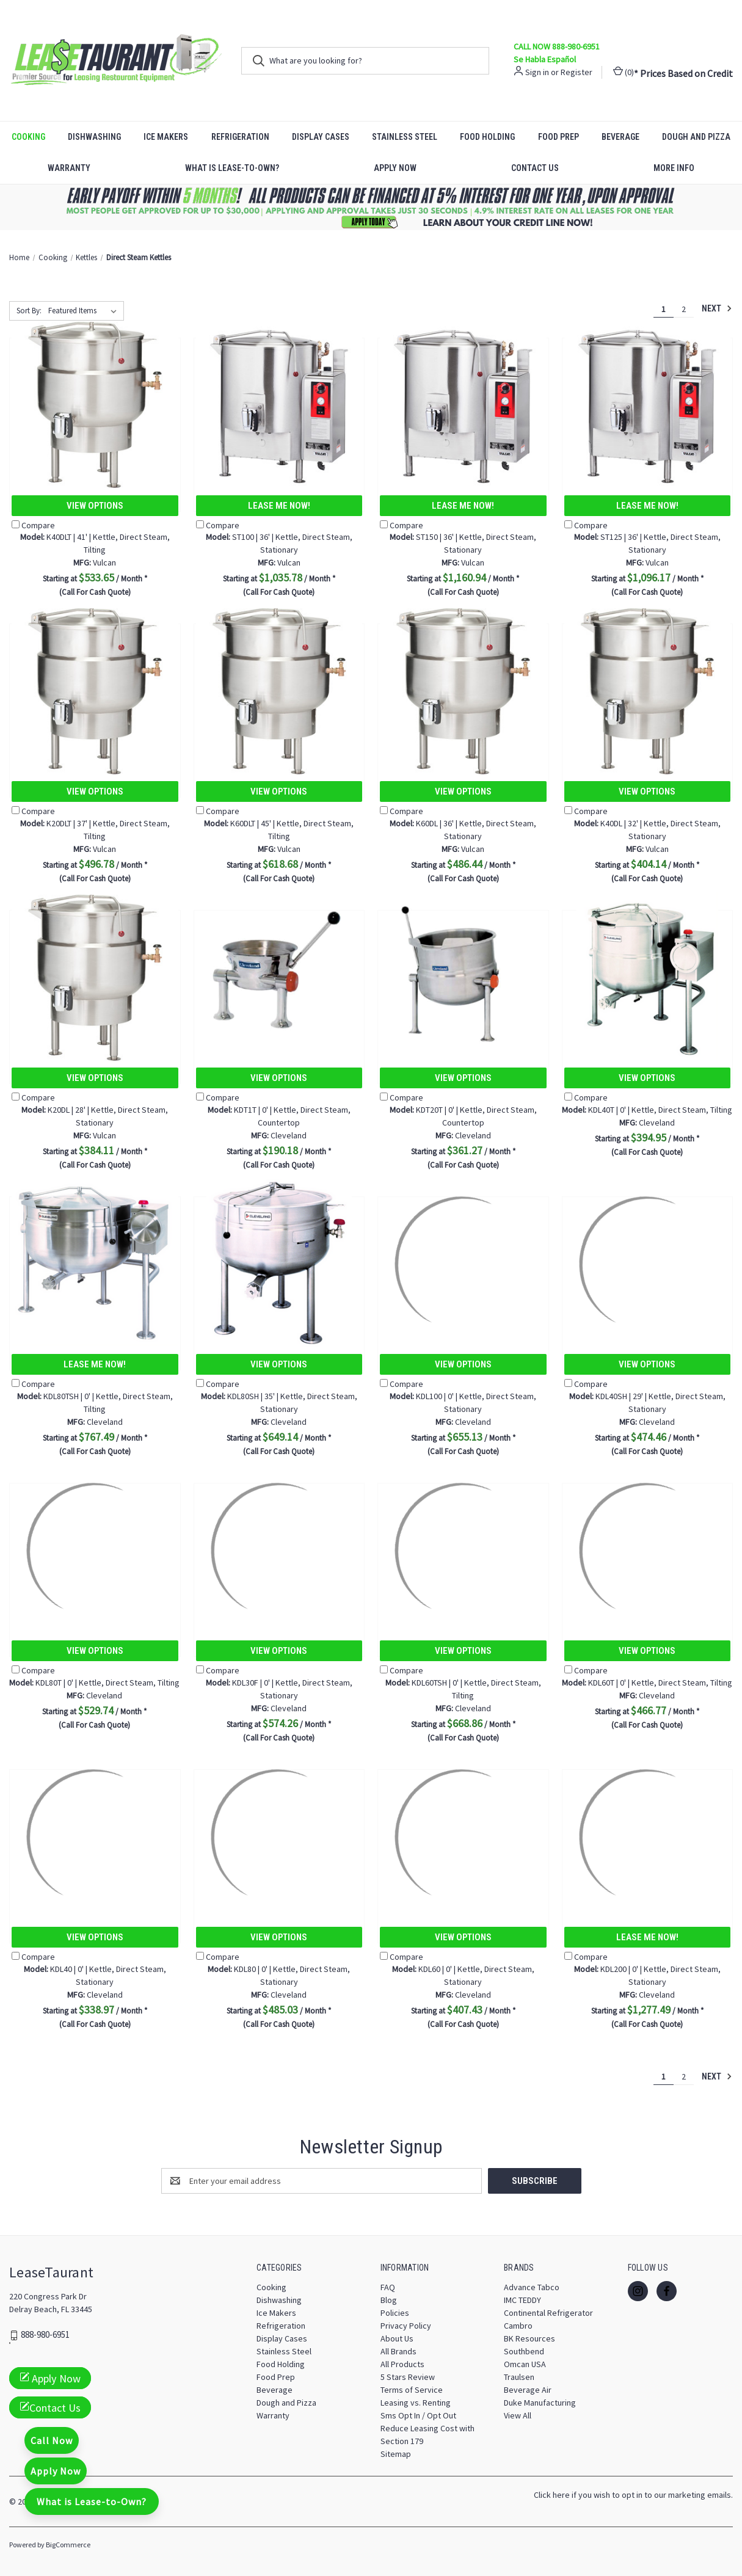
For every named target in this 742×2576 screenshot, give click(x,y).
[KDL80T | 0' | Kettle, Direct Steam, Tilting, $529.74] (95, 1550)
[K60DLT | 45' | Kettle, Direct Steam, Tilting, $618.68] (279, 691)
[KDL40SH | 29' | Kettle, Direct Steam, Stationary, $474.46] (647, 1264)
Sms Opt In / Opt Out (418, 2415)
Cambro (518, 2325)
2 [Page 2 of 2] (684, 309)
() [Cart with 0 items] (623, 72)
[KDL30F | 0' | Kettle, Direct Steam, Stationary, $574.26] (279, 1550)
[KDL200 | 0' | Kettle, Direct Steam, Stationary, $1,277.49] (647, 1837)
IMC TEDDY (522, 2299)
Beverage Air (527, 2389)
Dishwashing (94, 137)
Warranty (69, 168)
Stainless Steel (404, 137)
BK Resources (529, 2338)
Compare (33, 525)
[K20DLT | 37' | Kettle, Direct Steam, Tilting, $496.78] (95, 691)
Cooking (28, 137)
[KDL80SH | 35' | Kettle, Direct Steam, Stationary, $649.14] (279, 1264)
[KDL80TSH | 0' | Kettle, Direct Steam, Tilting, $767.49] (95, 1264)
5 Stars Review (407, 2376)
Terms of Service (411, 2389)
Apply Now (395, 168)
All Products (402, 2364)
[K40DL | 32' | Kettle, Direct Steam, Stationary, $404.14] (647, 691)
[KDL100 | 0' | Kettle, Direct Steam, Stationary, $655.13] (463, 1264)
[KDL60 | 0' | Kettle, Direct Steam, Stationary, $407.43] (463, 1837)
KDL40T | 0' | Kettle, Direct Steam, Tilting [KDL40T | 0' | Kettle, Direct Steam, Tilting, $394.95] (647, 1109)
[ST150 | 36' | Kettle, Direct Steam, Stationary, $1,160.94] (463, 405)
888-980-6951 (45, 2335)
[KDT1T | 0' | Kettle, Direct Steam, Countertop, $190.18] (279, 977)
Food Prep (558, 137)
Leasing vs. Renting (415, 2402)
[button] (371, 207)
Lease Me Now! (279, 505)
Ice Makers (166, 137)
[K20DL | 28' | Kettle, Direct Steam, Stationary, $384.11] (95, 977)
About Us (396, 2338)
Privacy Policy (405, 2325)
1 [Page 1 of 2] (663, 309)
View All (517, 2415)
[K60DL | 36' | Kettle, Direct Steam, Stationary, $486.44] (463, 691)
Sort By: (29, 310)
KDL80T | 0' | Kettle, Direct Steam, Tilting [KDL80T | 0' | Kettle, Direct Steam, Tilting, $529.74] (94, 1682)
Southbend (524, 2351)
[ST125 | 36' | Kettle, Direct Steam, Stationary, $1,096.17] (647, 405)
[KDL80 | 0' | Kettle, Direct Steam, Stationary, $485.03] (279, 1837)
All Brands (398, 2351)
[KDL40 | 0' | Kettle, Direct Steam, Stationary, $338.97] (95, 1837)
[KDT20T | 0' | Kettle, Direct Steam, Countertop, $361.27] (463, 977)
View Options (95, 505)
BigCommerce (68, 2544)
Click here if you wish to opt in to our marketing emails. (633, 2494)
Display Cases (320, 137)
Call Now (52, 2440)
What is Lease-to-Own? (232, 168)
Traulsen (519, 2376)
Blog (388, 2299)
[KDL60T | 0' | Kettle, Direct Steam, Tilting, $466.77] (647, 1550)
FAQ (387, 2287)
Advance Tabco (531, 2287)
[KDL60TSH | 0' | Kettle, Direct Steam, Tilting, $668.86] (463, 1550)
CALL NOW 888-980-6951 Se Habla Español (557, 53)
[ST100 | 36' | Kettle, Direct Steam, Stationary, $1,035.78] (279, 405)
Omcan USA (525, 2364)
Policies (394, 2312)
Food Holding (487, 137)
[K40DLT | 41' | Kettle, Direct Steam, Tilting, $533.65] (95, 405)
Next (717, 308)
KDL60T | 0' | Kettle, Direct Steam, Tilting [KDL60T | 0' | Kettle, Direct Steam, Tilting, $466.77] (647, 1682)
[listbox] (84, 311)
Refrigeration (240, 137)
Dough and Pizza (696, 137)
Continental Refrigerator (548, 2312)
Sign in (537, 72)
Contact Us (535, 168)
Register (576, 72)
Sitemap (395, 2453)
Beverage (620, 137)
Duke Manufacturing (540, 2402)
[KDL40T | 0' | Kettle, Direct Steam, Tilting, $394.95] (647, 977)
